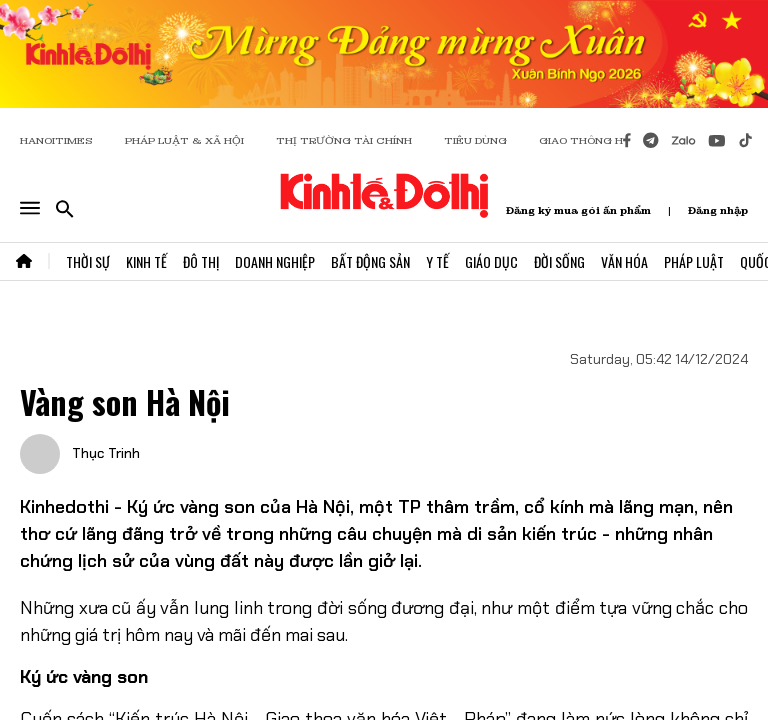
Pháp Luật (694, 261)
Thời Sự (88, 261)
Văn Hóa (624, 261)
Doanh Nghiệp (275, 261)
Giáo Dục (491, 261)
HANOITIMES (56, 140)
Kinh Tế (146, 261)
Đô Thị (201, 261)
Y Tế (437, 261)
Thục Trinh (104, 453)
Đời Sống (559, 261)
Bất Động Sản (370, 261)
